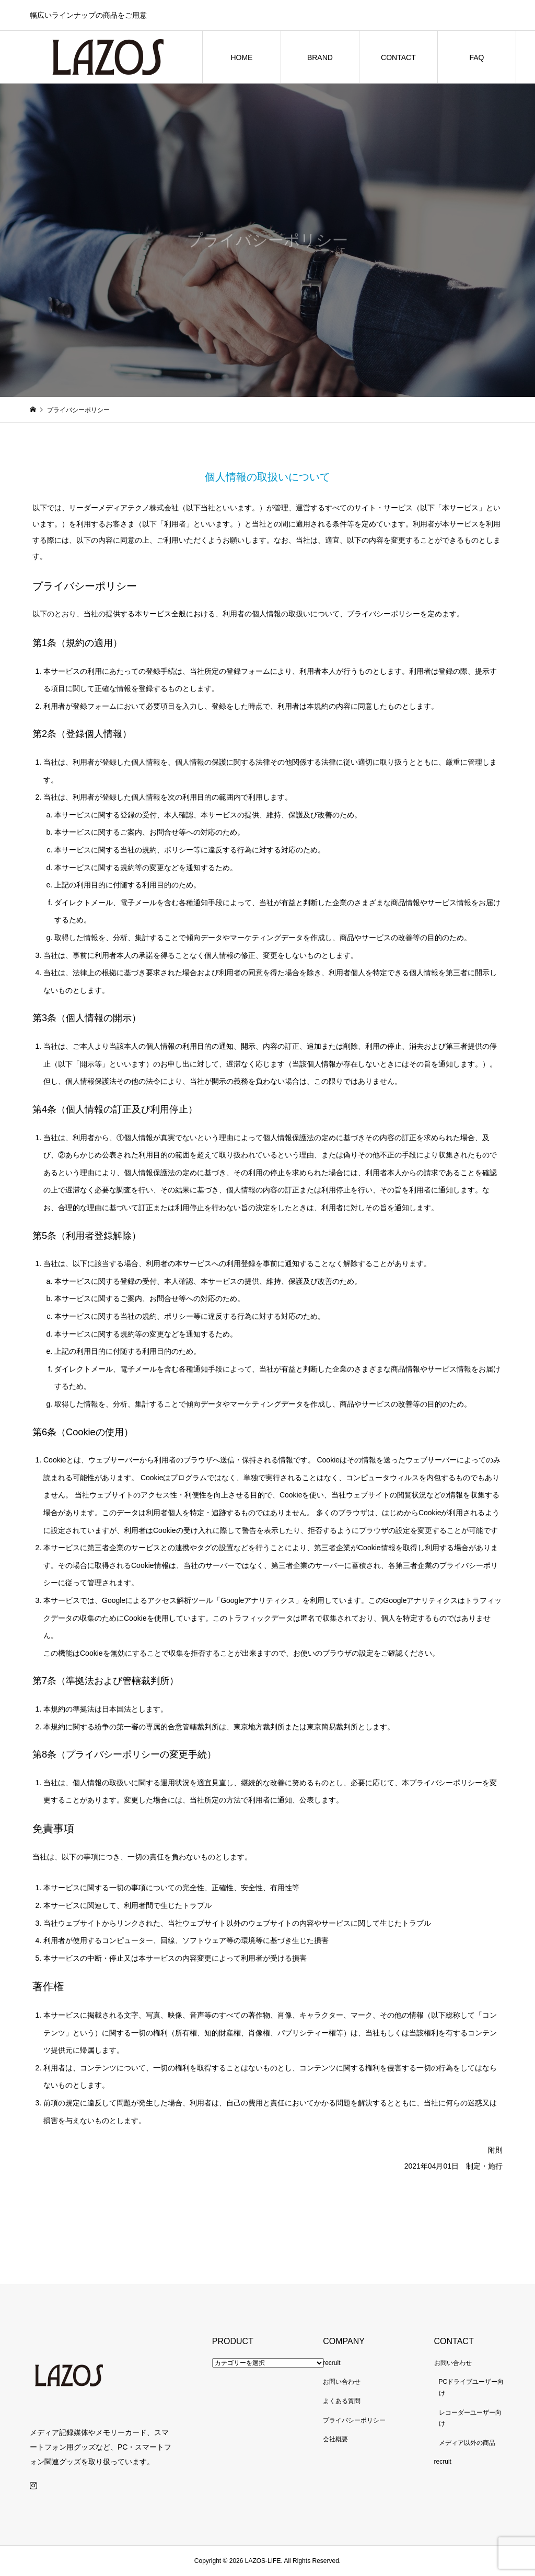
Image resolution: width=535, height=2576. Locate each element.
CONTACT (398, 57)
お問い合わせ (341, 2381)
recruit (331, 2363)
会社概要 (335, 2439)
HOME (241, 57)
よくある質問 (341, 2401)
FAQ (476, 57)
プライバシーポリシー (354, 2420)
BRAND (320, 57)
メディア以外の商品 (467, 2442)
